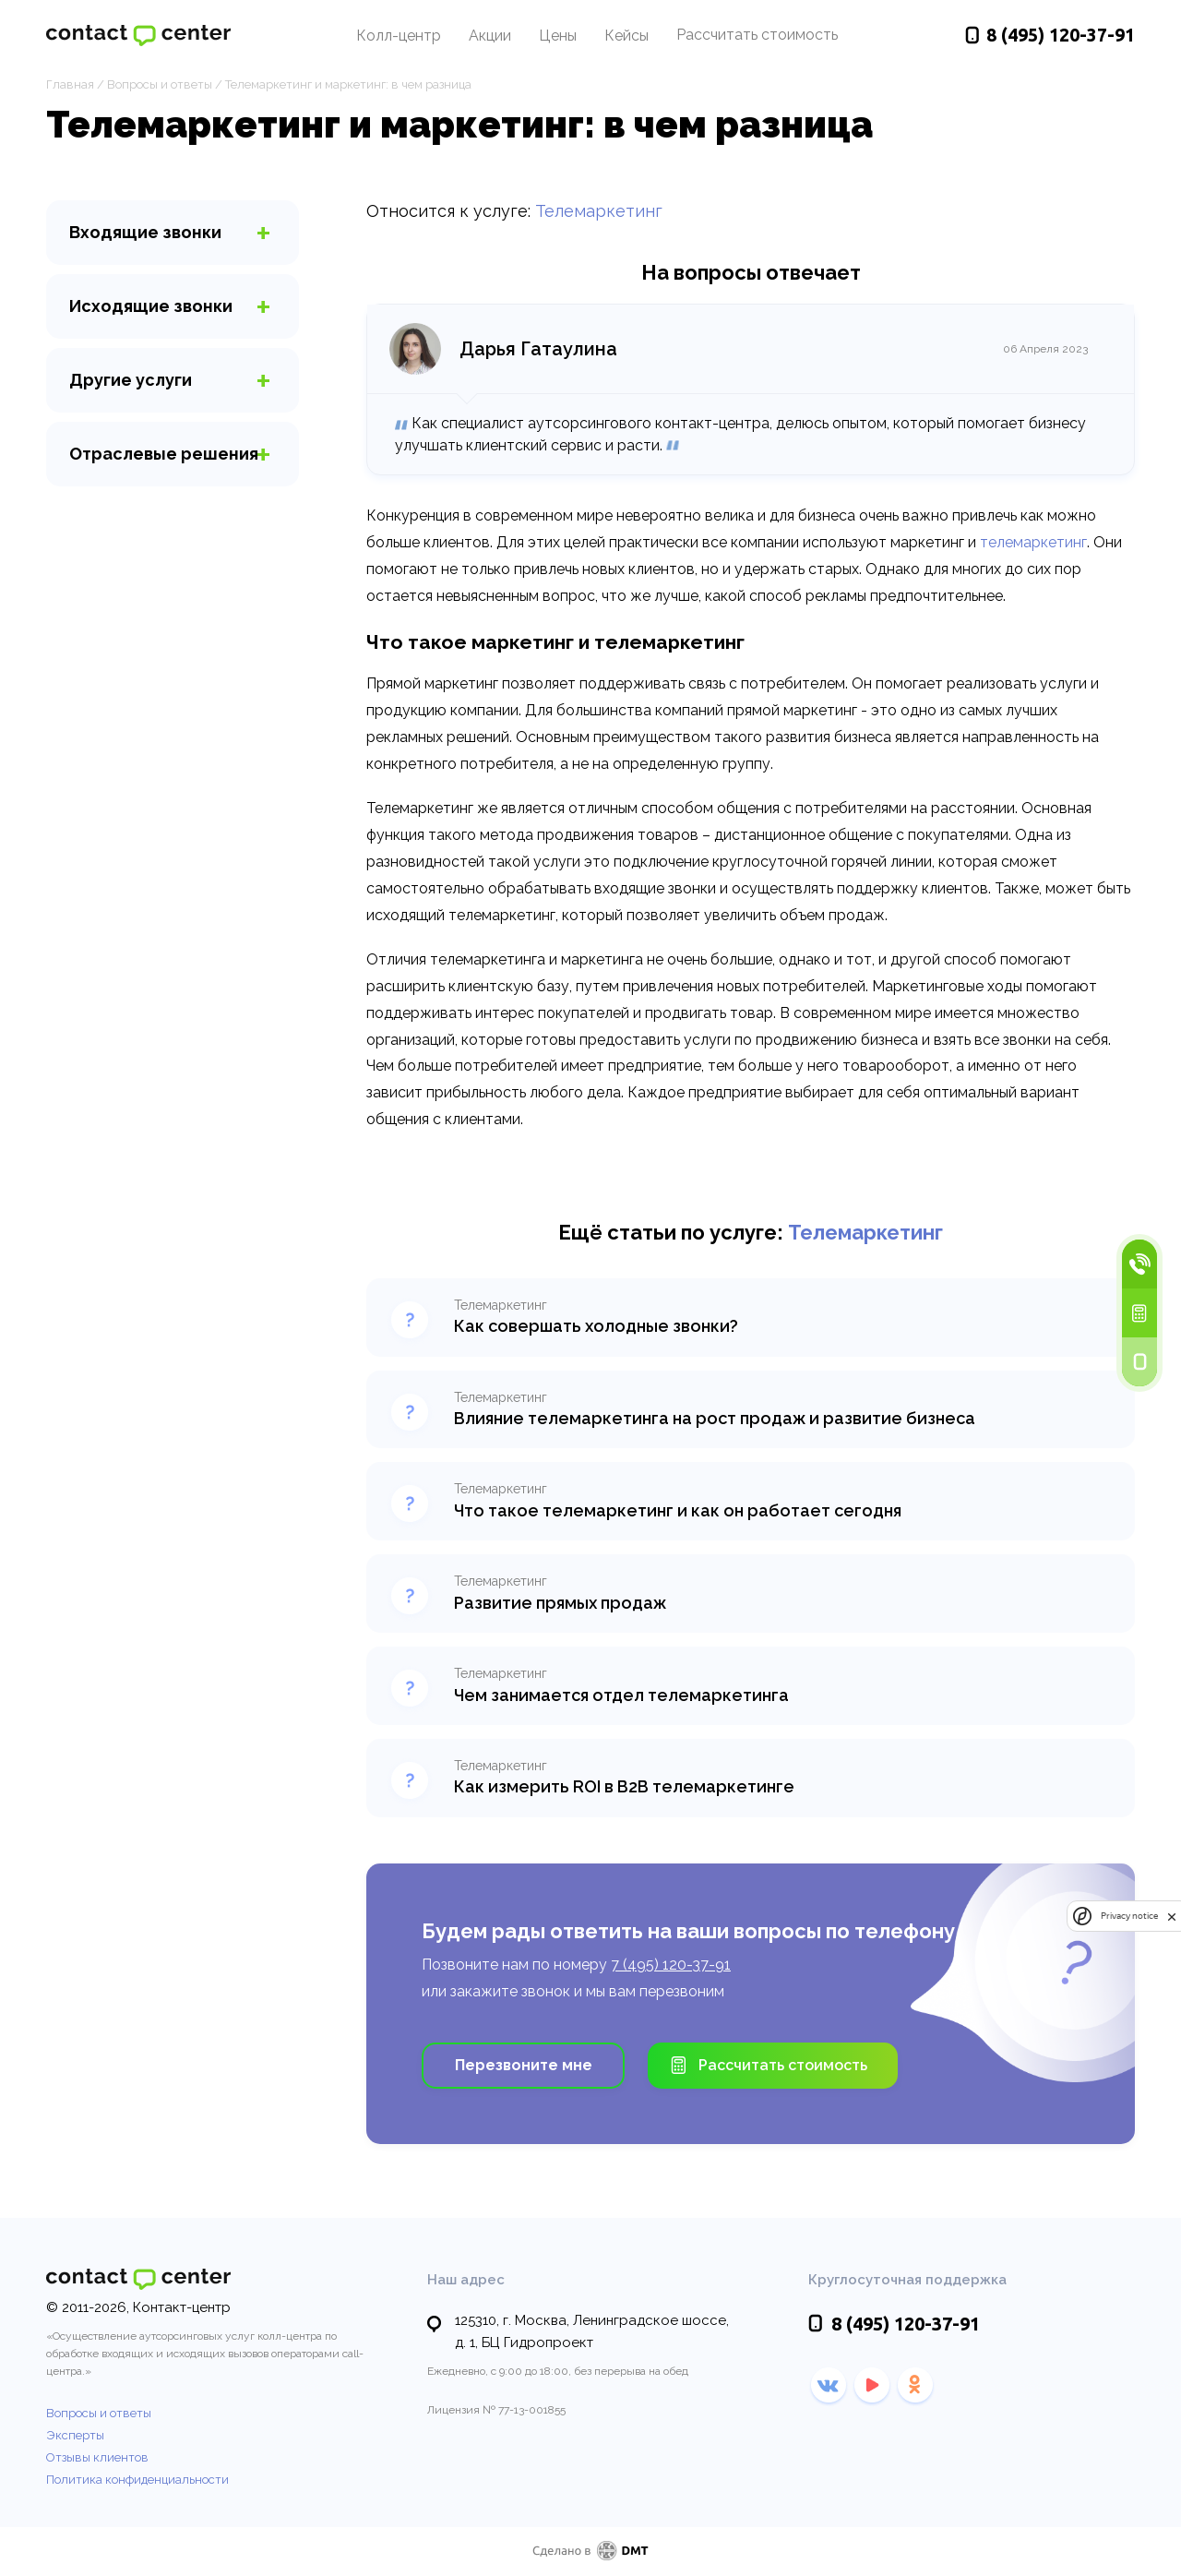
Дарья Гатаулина (538, 349)
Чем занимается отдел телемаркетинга (621, 1695)
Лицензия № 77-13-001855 (496, 2409)
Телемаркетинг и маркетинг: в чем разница (348, 84)
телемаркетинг (1033, 542)
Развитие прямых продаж (560, 1602)
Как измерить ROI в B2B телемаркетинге (624, 1786)
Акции (490, 35)
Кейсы (626, 35)
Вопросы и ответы (159, 84)
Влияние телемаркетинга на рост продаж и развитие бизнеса (714, 1418)
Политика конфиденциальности (137, 2479)
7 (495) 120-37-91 (671, 1964)
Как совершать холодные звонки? (596, 1326)
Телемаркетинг (598, 211)
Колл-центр (398, 35)
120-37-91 (1060, 35)
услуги (130, 379)
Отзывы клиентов (97, 2457)
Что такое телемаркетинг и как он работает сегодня (677, 1510)
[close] (1171, 1916)
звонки (145, 232)
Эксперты (75, 2435)
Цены (558, 35)
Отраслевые (163, 453)
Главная (70, 84)
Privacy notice (1129, 1916)
